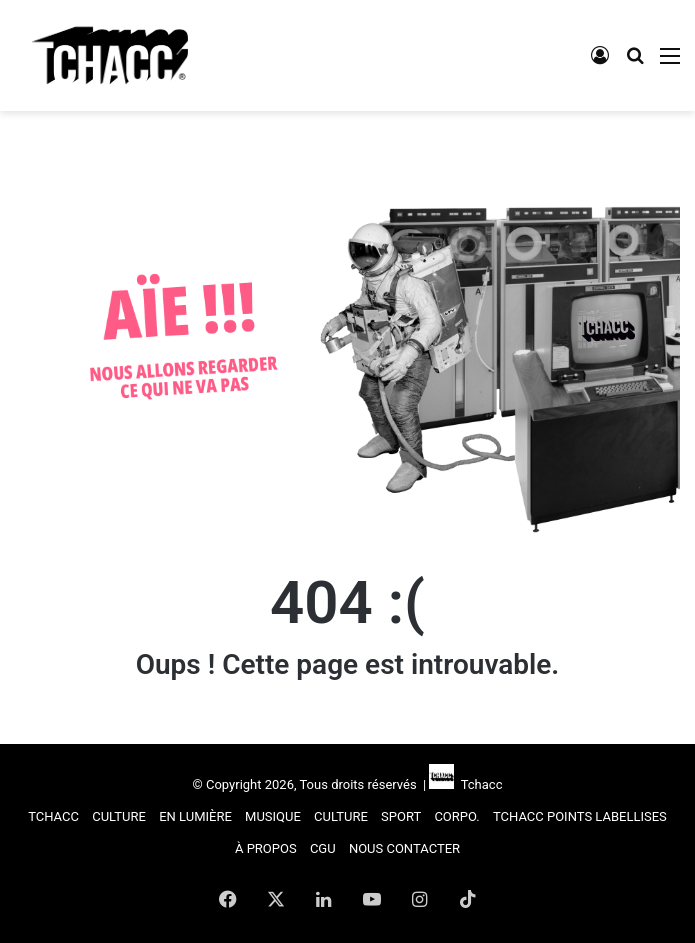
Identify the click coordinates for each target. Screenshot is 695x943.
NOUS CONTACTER (404, 848)
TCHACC (53, 816)
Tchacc (478, 784)
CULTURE (119, 816)
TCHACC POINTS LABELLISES (580, 816)
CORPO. (456, 816)
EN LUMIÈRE (195, 816)
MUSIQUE (273, 816)
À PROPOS (266, 848)
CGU (323, 848)
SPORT (401, 816)
